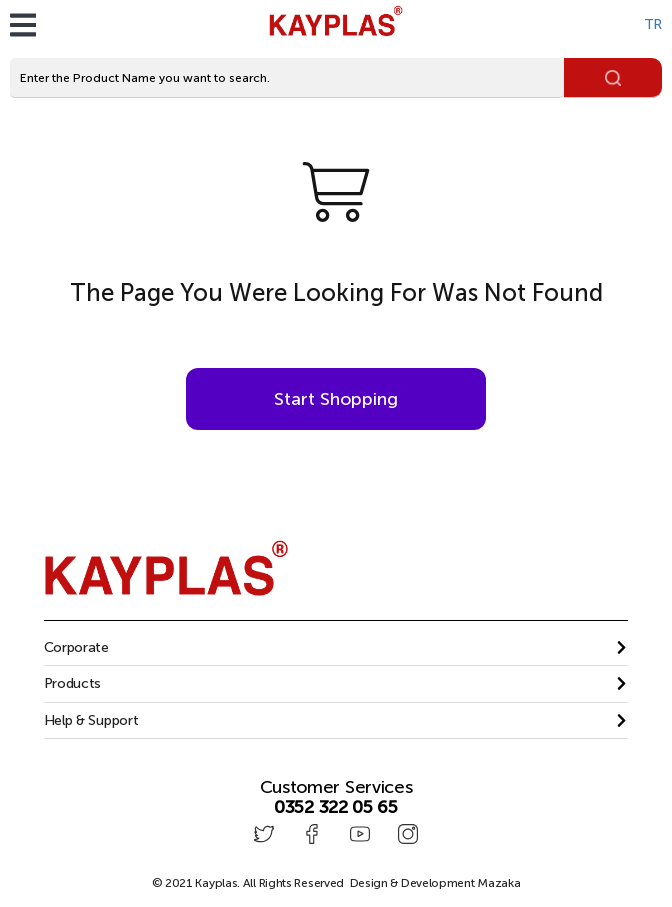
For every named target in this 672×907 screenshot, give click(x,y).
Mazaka (498, 883)
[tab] (336, 648)
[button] (336, 647)
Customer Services (336, 787)
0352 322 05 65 (336, 807)
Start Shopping (336, 399)
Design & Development (435, 883)
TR (653, 24)
